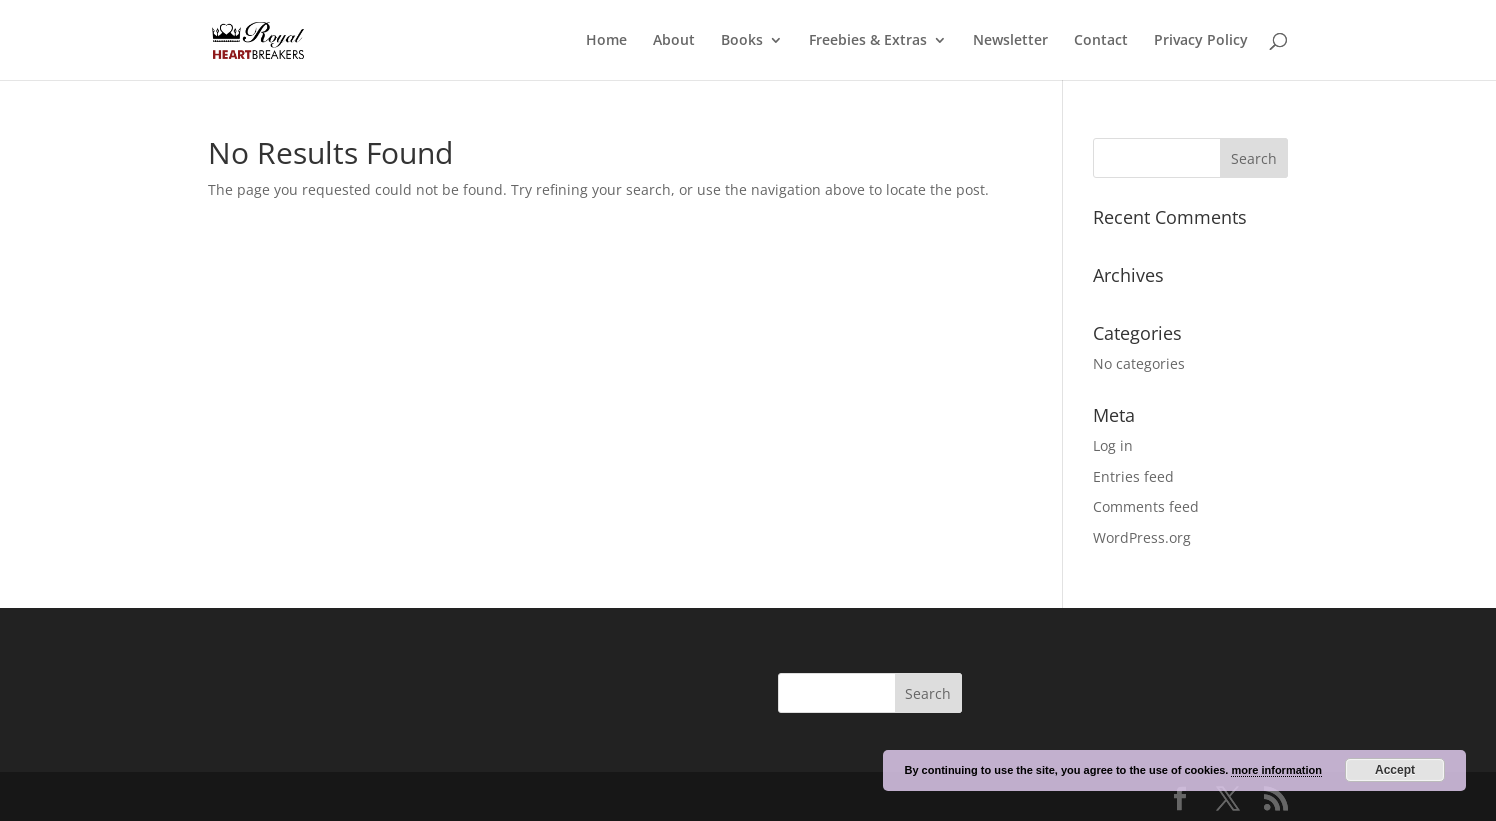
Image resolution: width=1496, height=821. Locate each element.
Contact (1101, 41)
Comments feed (1146, 506)
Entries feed (1133, 476)
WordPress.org (1142, 537)
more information (1276, 770)
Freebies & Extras (868, 41)
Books (742, 41)
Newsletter (1010, 41)
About (674, 41)
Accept (1395, 770)
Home (606, 41)
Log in (1113, 445)
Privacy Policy (1201, 41)
